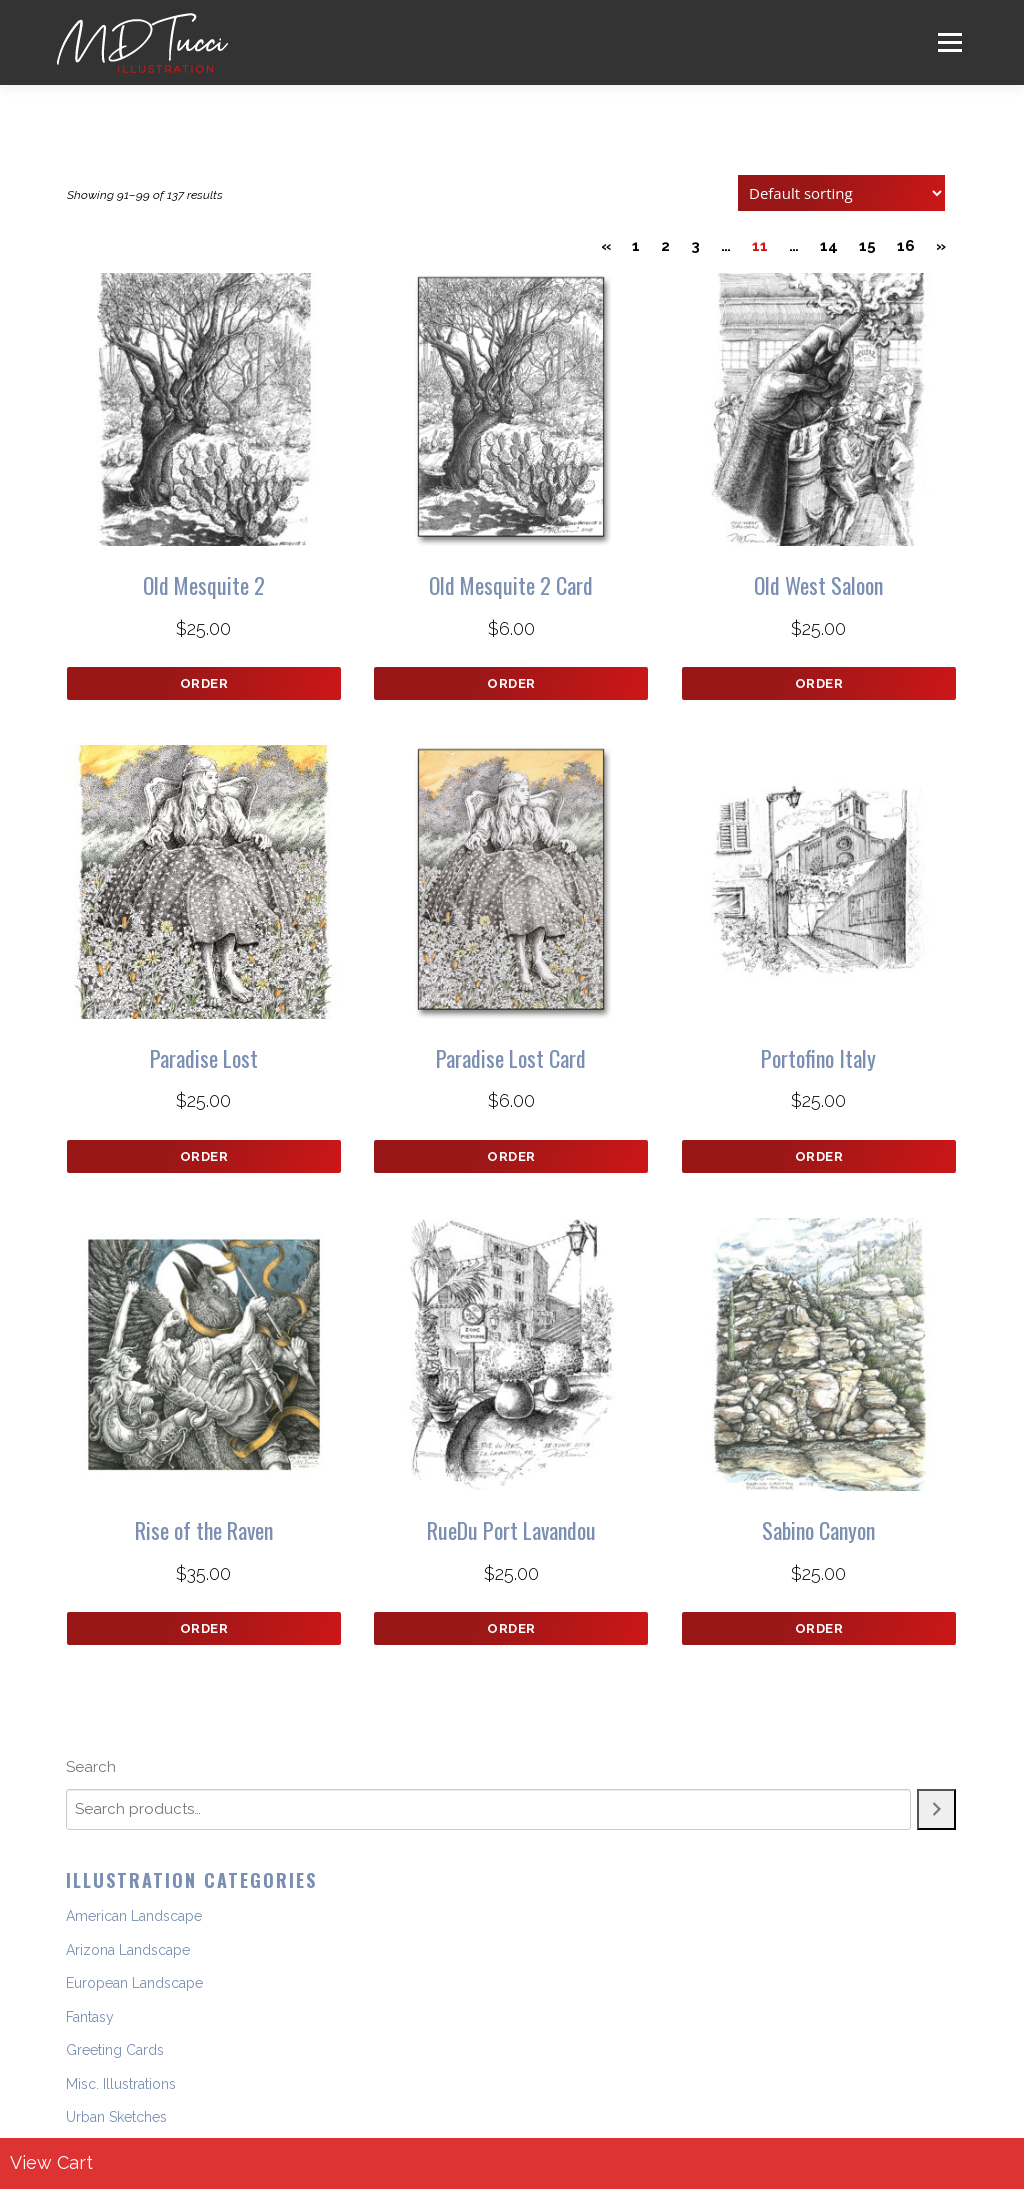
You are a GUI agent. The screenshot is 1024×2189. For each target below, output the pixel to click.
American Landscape (134, 1916)
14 (829, 246)
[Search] (936, 1809)
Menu (949, 42)
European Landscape (134, 1983)
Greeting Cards (115, 2050)
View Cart (51, 2162)
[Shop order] (841, 193)
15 (867, 246)
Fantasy (90, 2017)
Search (91, 1767)
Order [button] (204, 683)
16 (906, 246)
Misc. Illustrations (121, 2084)
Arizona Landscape (128, 1950)
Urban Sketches (116, 2117)
